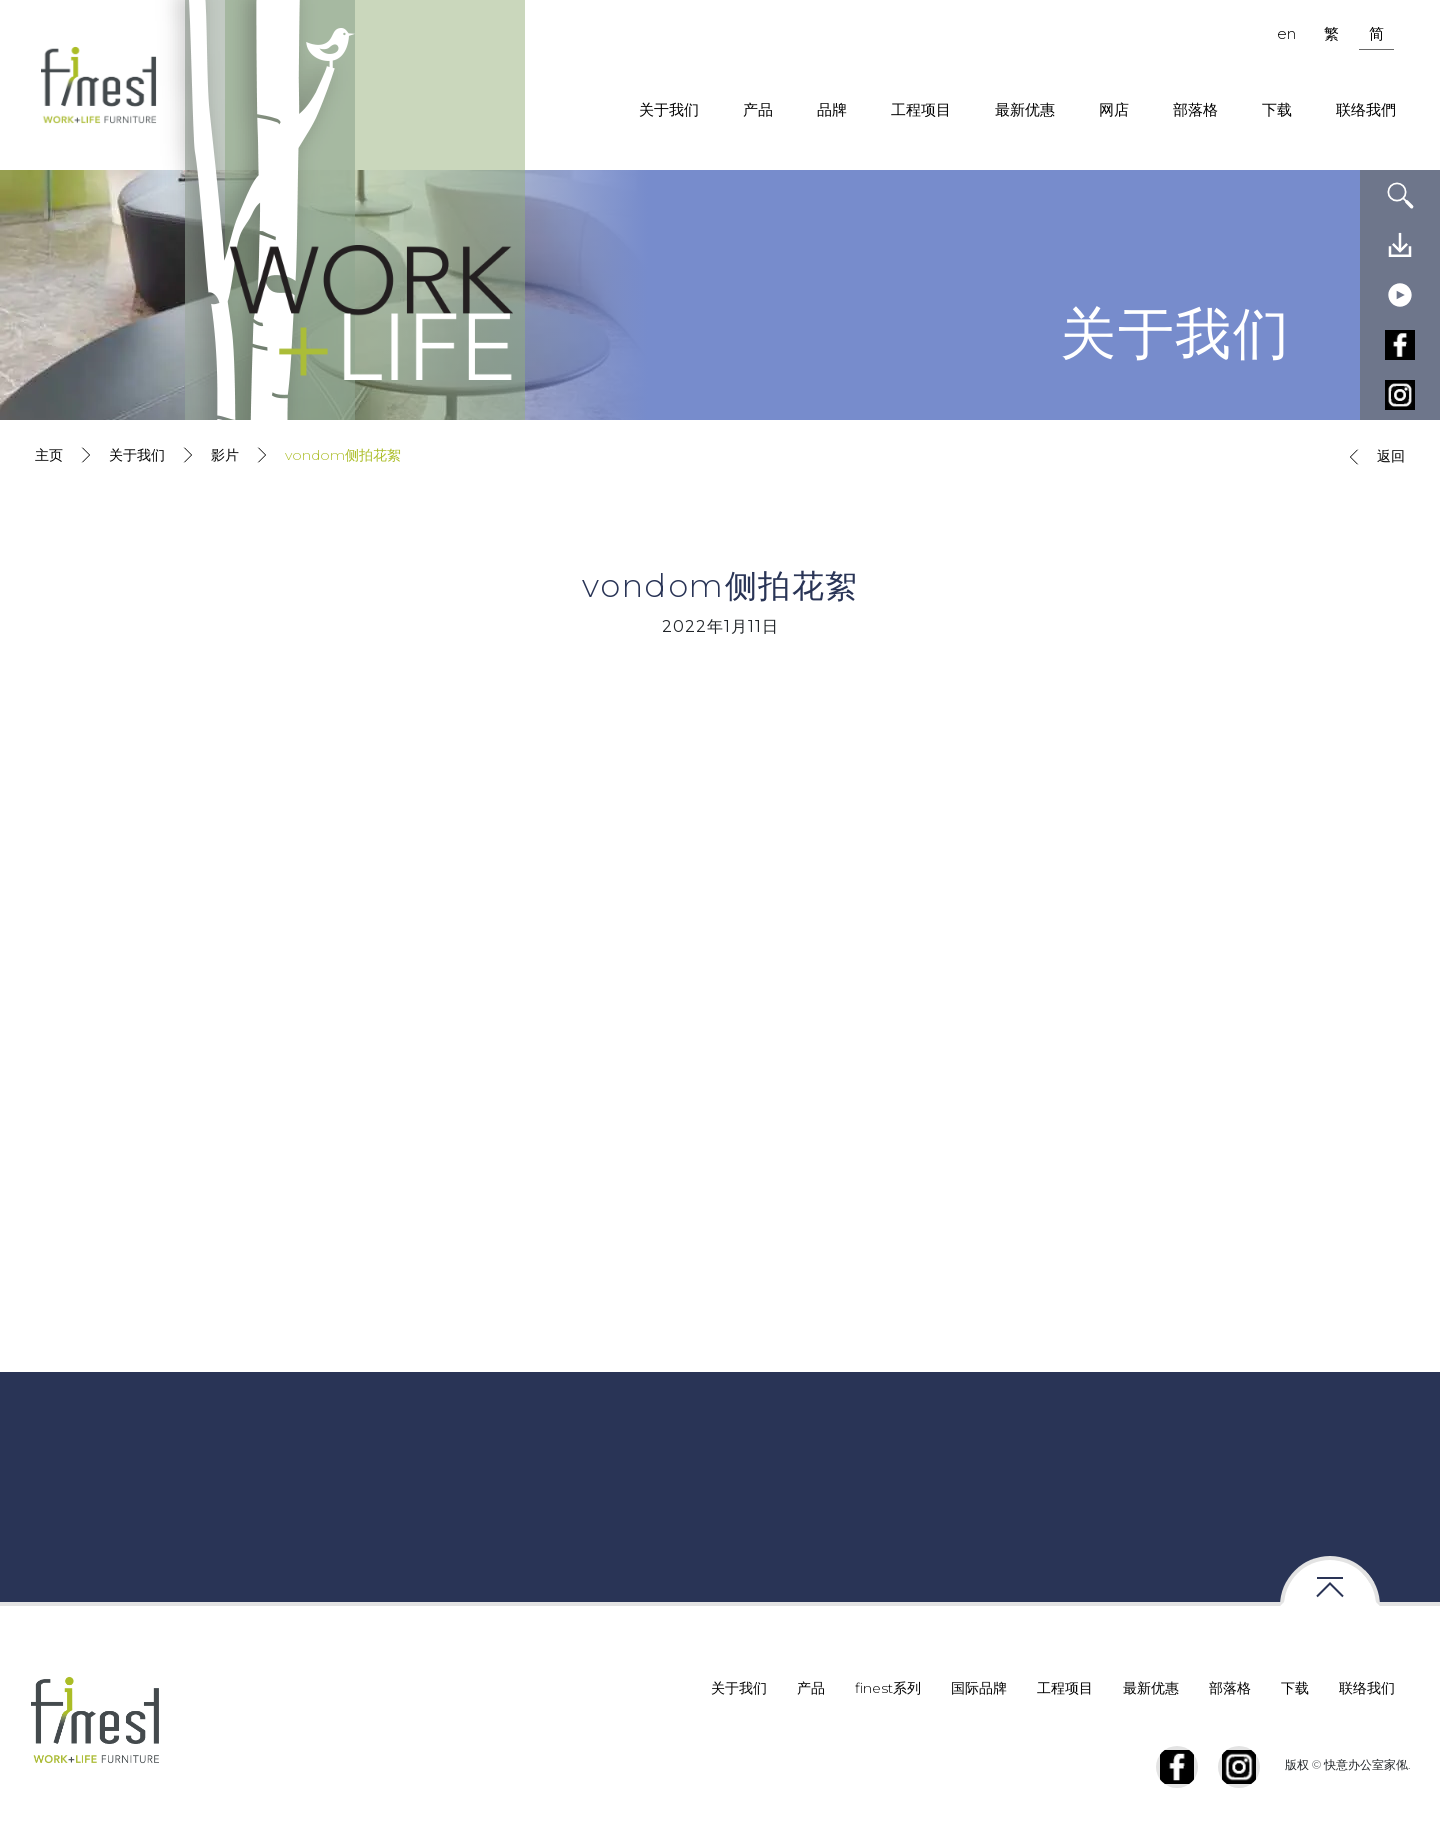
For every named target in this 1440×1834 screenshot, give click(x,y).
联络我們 (1366, 109)
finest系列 (888, 1688)
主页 (49, 455)
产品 (758, 109)
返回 (1373, 457)
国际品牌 (979, 1688)
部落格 (1195, 109)
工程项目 (921, 109)
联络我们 (1367, 1688)
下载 (1277, 109)
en (1286, 33)
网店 (1114, 109)
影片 (225, 455)
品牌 (832, 109)
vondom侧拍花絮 (343, 455)
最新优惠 (1025, 109)
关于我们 (669, 109)
